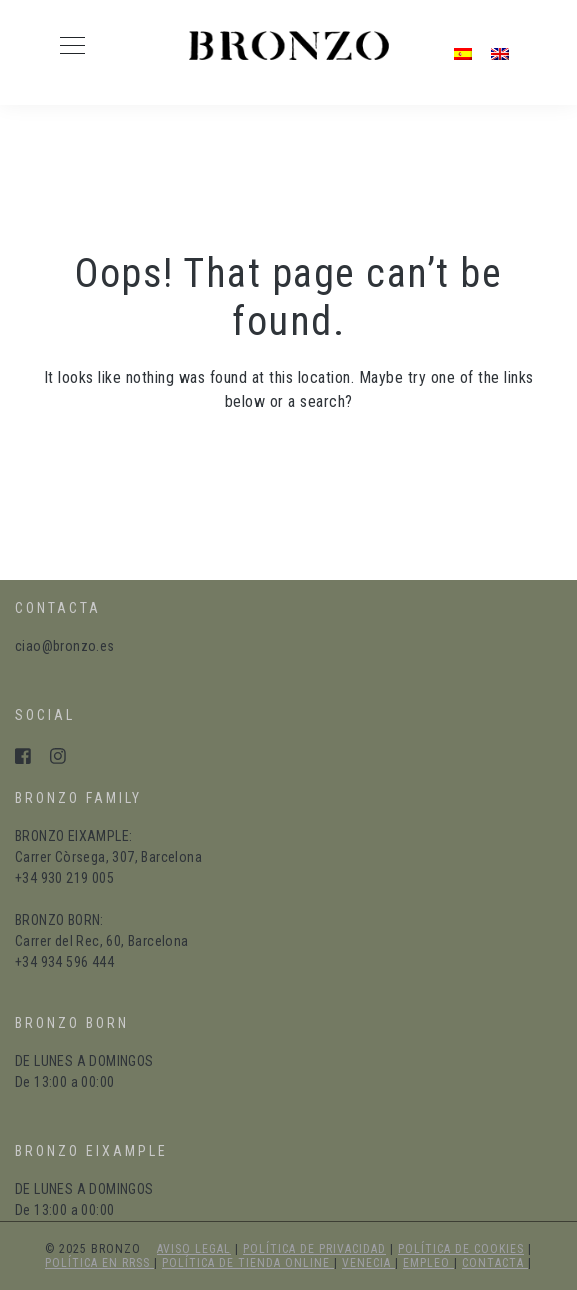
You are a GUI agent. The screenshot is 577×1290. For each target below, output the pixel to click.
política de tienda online (248, 1263)
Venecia (368, 1263)
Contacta (495, 1263)
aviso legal (194, 1249)
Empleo (428, 1263)
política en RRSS (99, 1263)
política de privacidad (314, 1249)
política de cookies (461, 1249)
